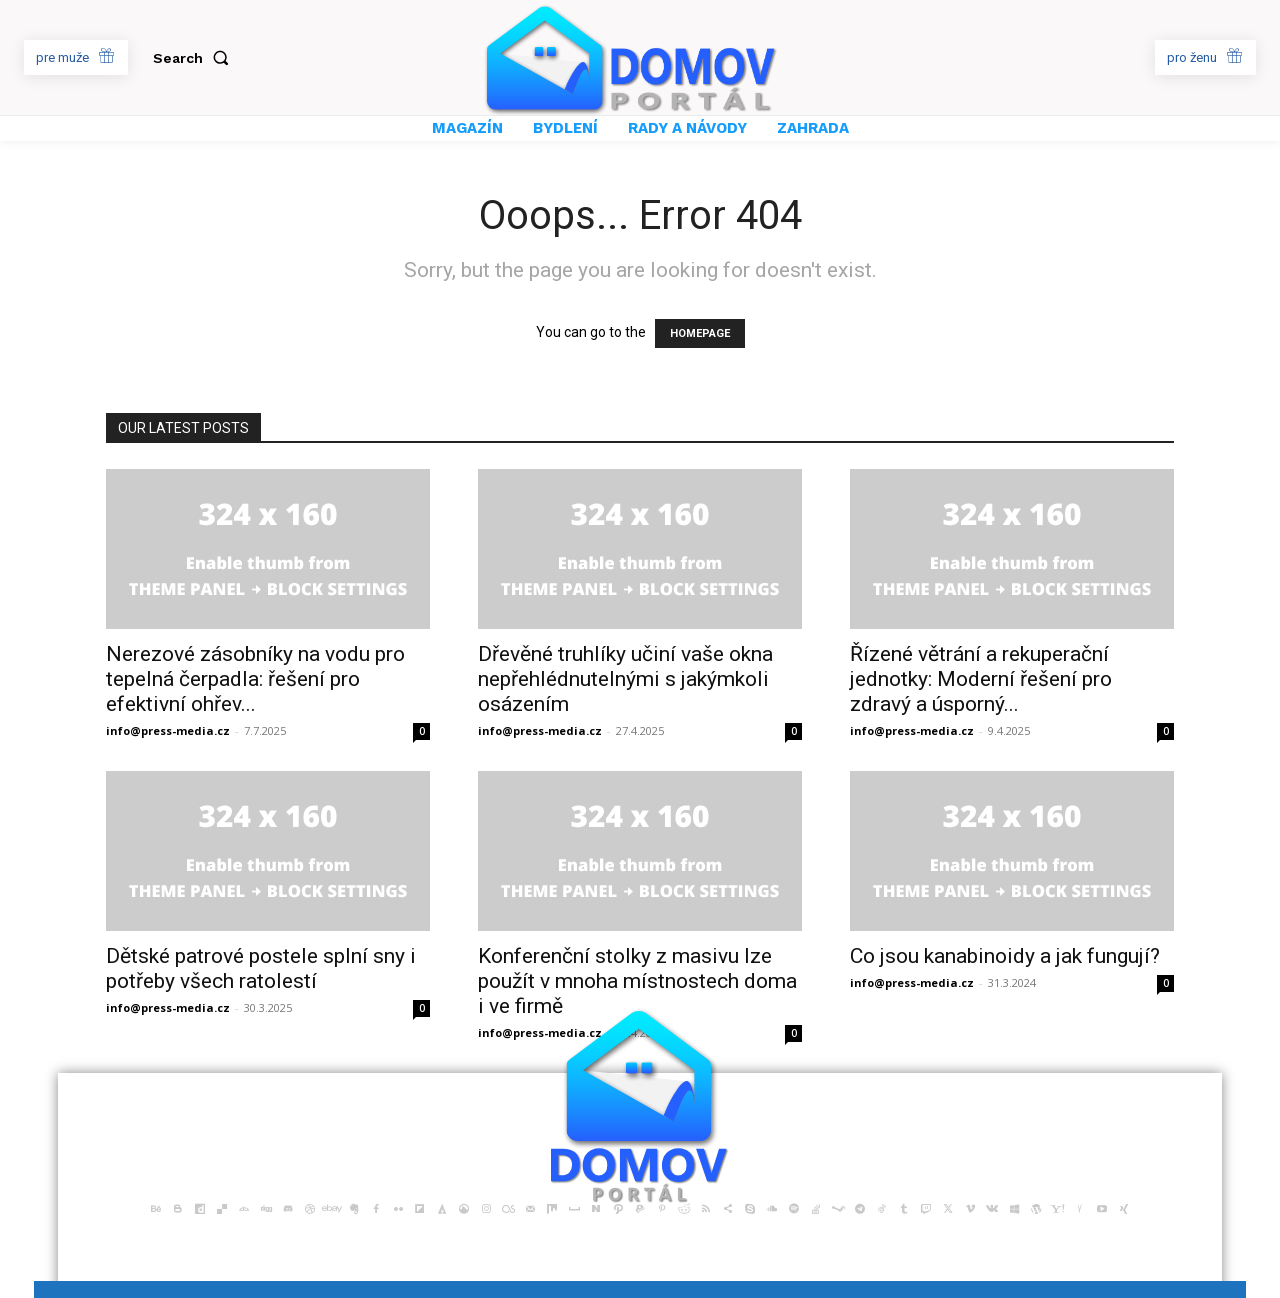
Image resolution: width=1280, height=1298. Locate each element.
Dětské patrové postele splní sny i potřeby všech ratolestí (261, 968)
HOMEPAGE (700, 333)
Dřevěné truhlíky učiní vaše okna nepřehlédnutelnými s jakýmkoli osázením (625, 679)
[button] (195, 58)
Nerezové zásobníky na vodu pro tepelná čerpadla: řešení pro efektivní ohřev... (255, 679)
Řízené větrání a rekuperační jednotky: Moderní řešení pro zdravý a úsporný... (981, 679)
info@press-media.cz (168, 730)
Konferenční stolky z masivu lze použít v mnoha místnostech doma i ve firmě (637, 981)
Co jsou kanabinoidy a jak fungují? (1005, 956)
